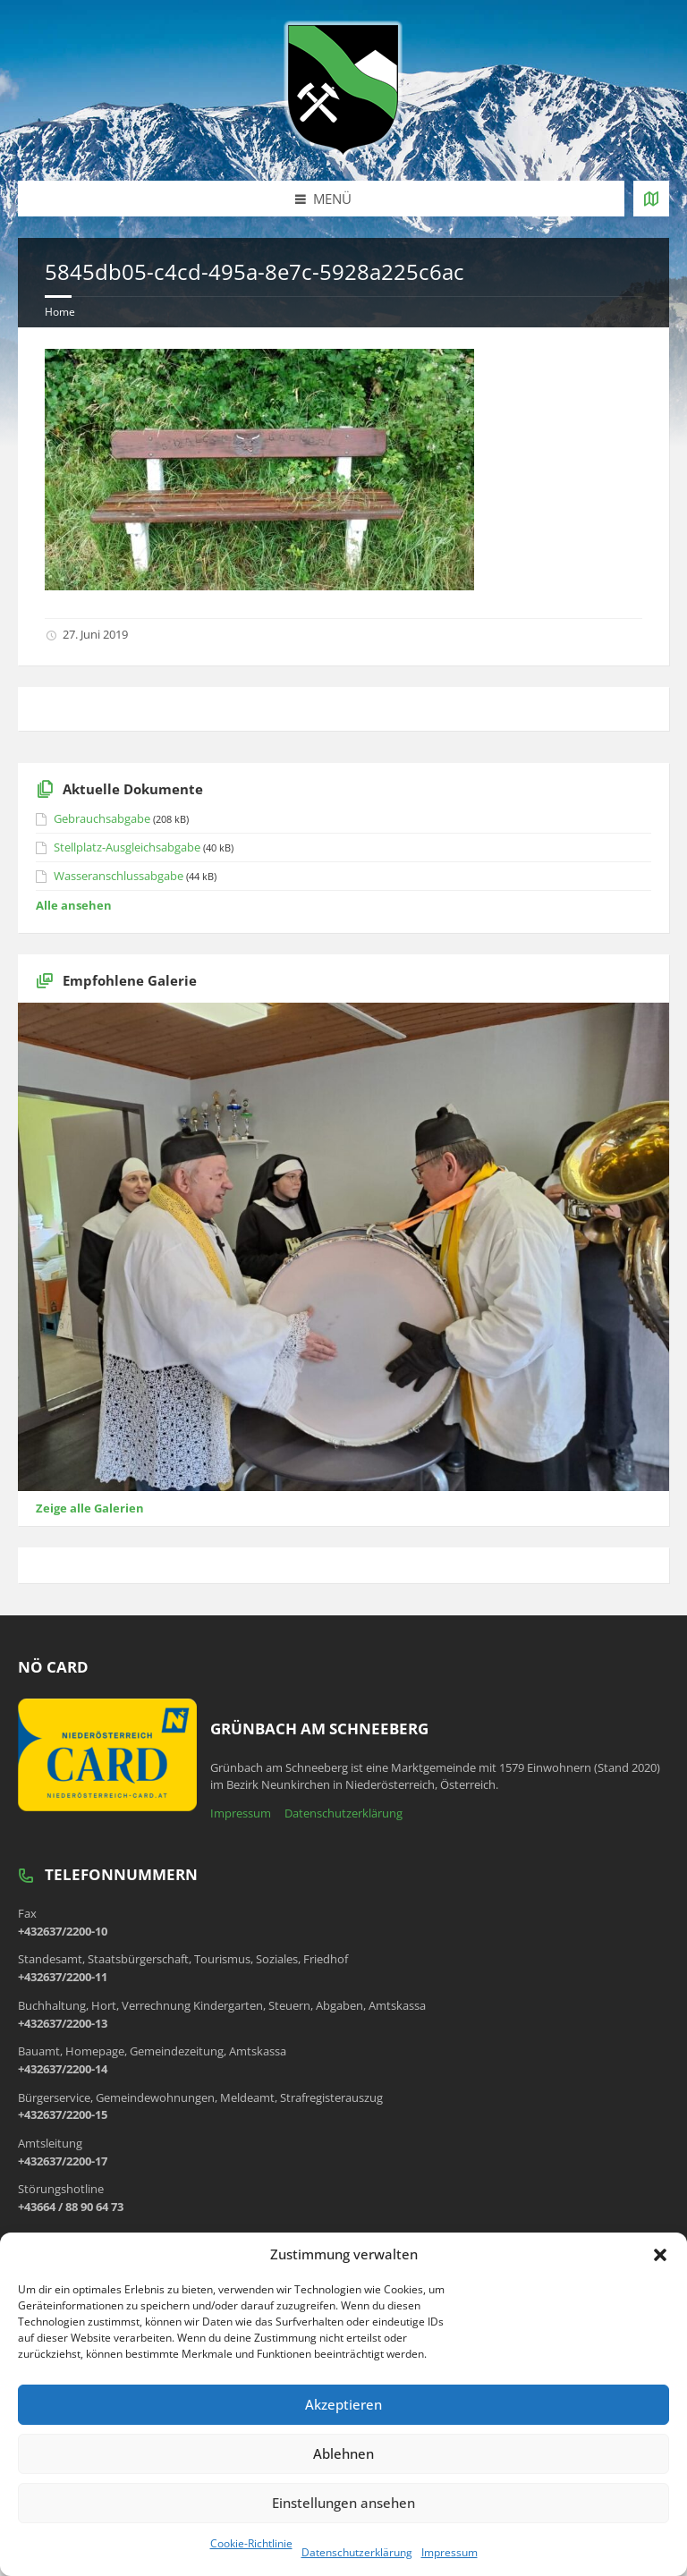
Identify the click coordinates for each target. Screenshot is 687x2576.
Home (60, 311)
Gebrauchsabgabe (102, 818)
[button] (660, 2255)
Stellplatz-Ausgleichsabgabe (127, 847)
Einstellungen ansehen (343, 2503)
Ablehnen (343, 2453)
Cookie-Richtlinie (251, 2543)
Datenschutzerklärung (356, 2552)
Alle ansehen (74, 905)
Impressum (449, 2552)
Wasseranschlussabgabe (118, 876)
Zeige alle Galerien (90, 1508)
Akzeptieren (343, 2404)
